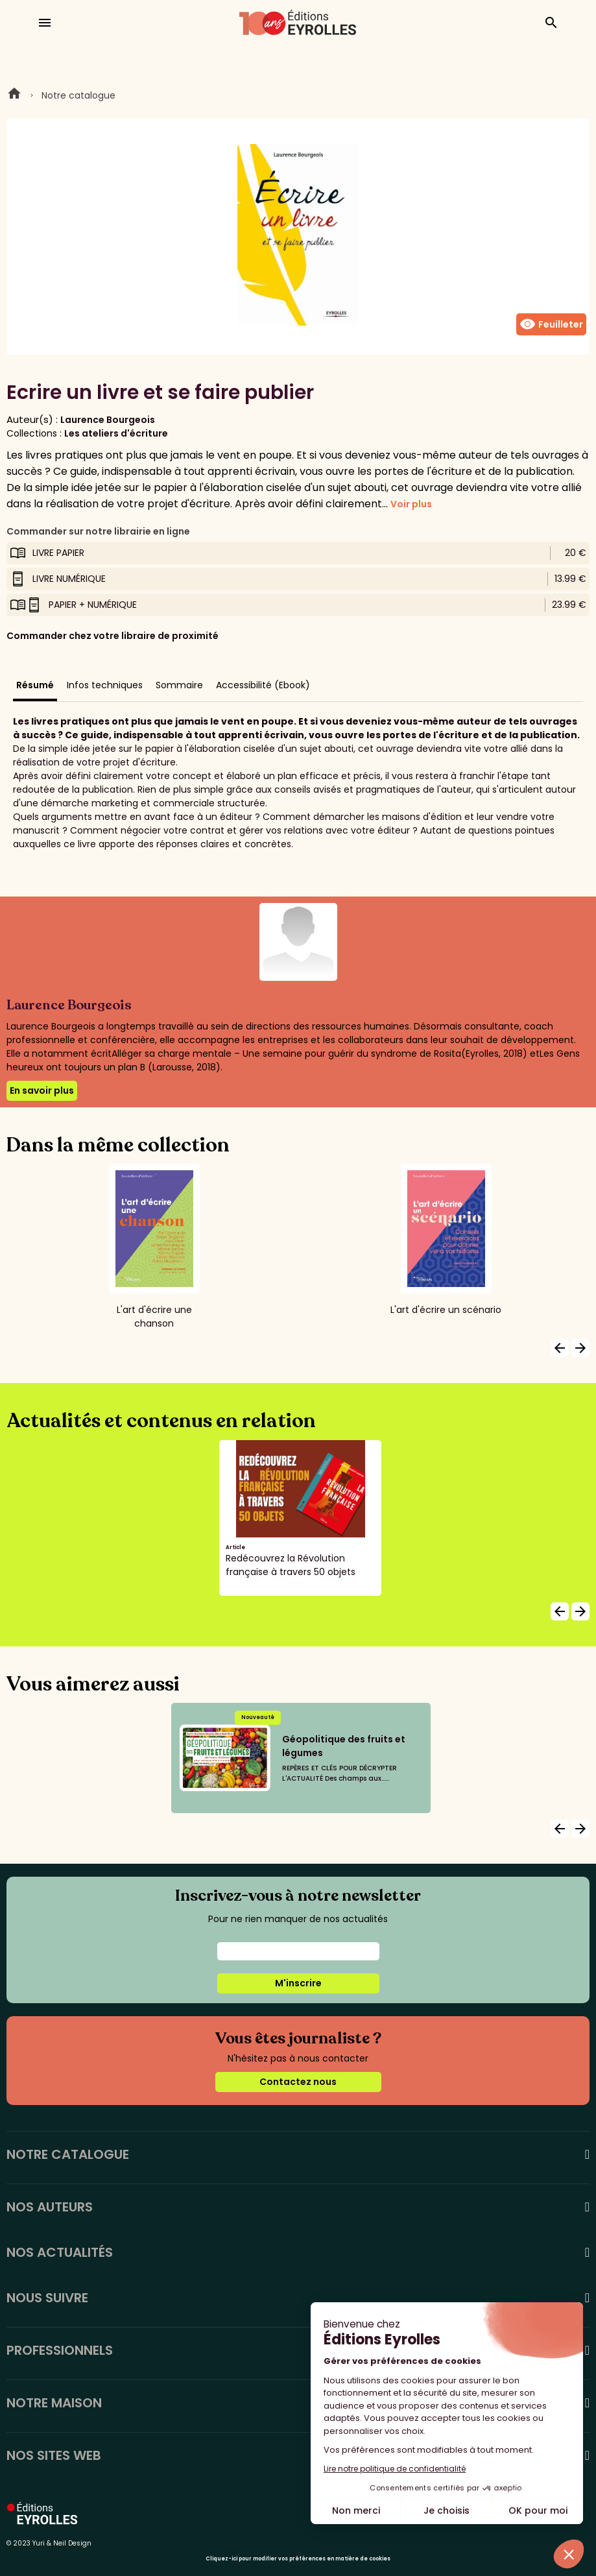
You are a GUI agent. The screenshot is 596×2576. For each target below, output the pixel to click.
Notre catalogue (78, 95)
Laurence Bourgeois (107, 419)
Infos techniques (105, 685)
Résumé (35, 685)
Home (14, 95)
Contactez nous (298, 2081)
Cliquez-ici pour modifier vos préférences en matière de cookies (298, 2558)
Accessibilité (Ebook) (263, 685)
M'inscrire (298, 1983)
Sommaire (179, 685)
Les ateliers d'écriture (116, 433)
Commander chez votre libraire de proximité (112, 635)
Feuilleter (551, 324)
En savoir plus (42, 1090)
